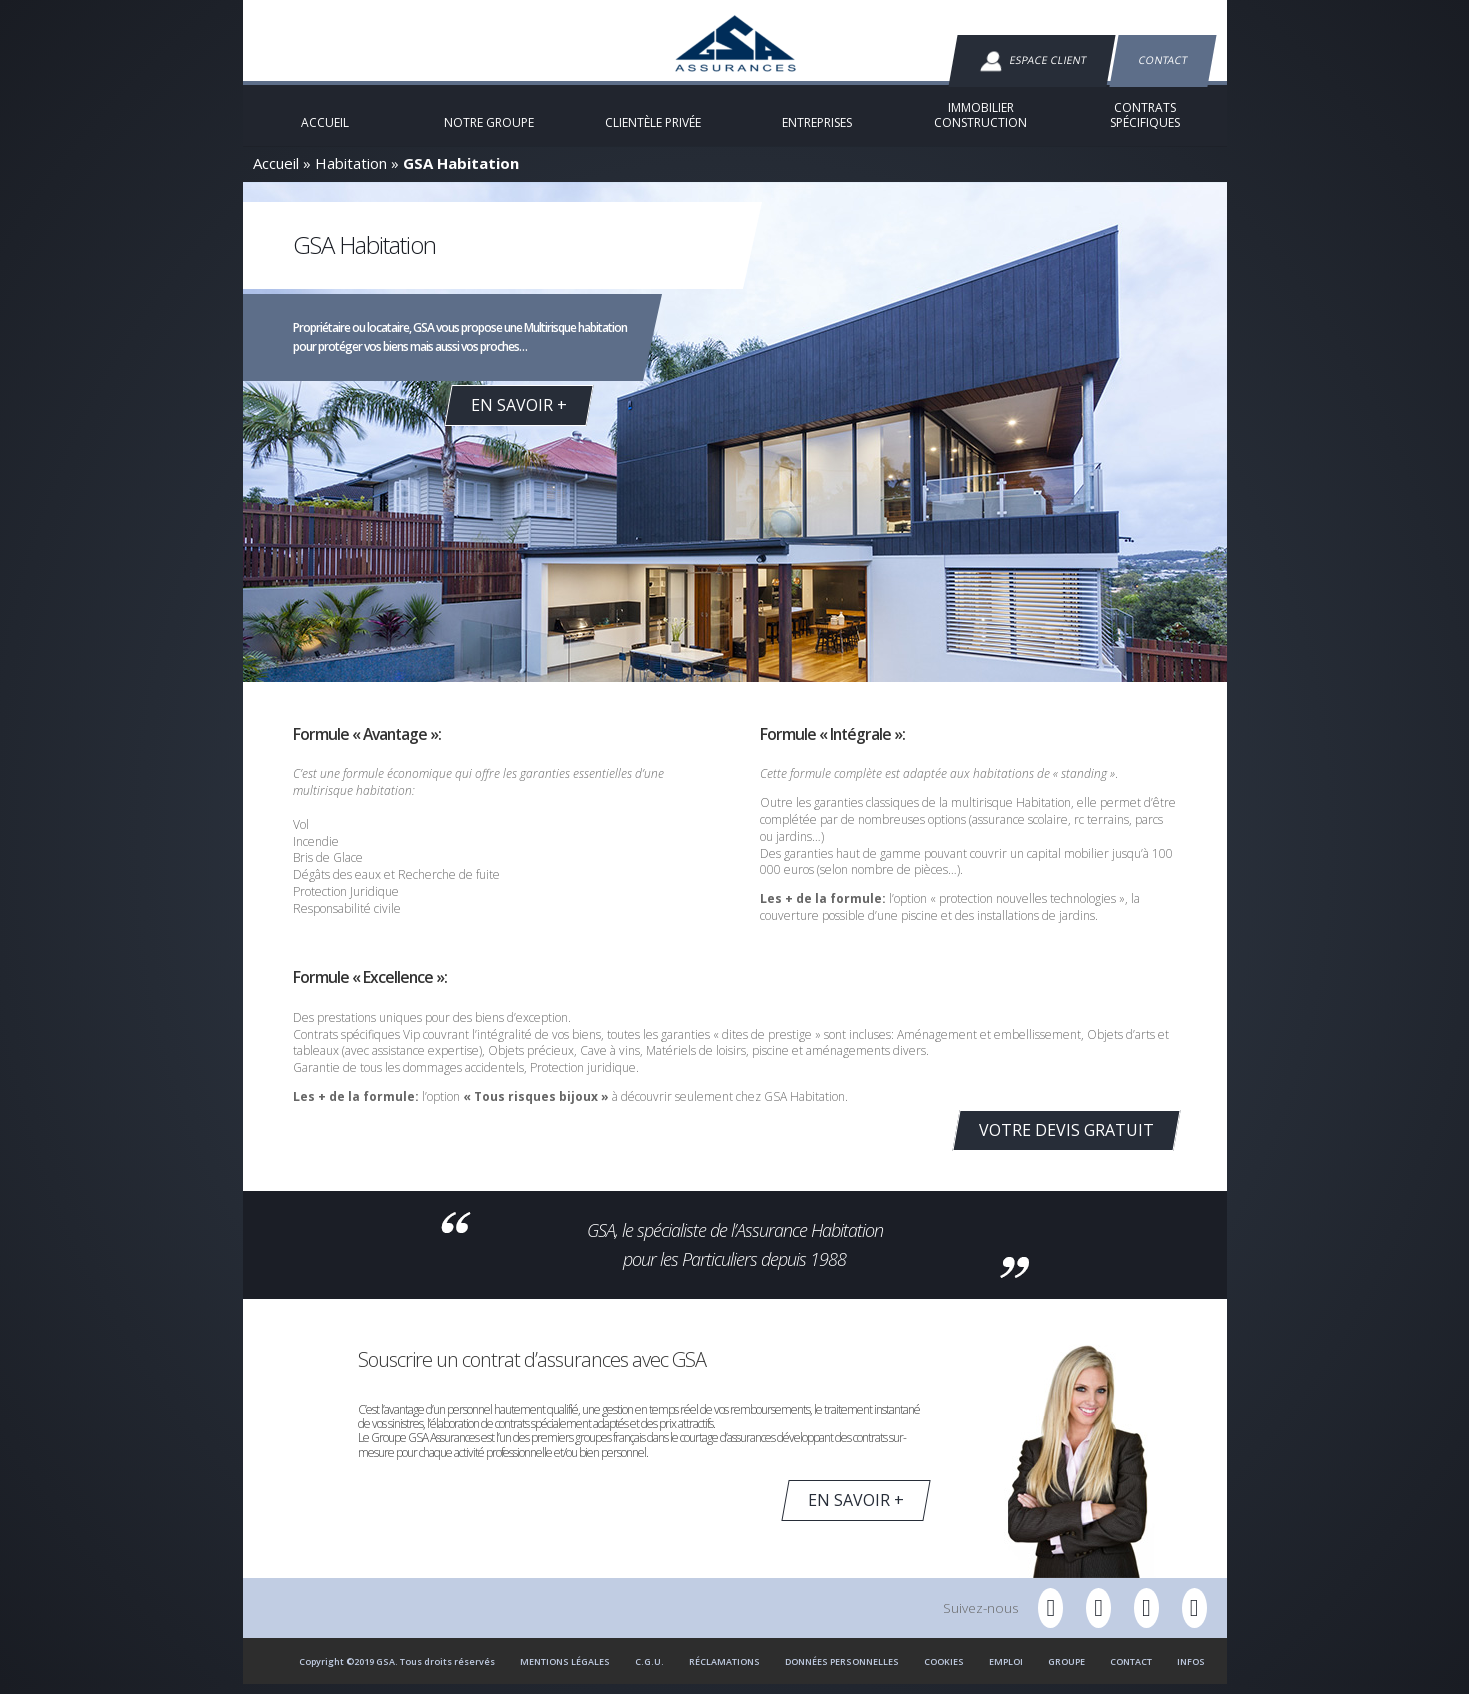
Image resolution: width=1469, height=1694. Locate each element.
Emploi (1006, 1671)
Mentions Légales (565, 1671)
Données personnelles (842, 1671)
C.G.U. (649, 1671)
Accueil (276, 173)
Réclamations (724, 1671)
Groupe (1066, 1671)
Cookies (944, 1671)
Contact (1162, 60)
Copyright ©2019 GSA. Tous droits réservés (397, 1671)
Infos (1191, 1671)
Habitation (351, 173)
